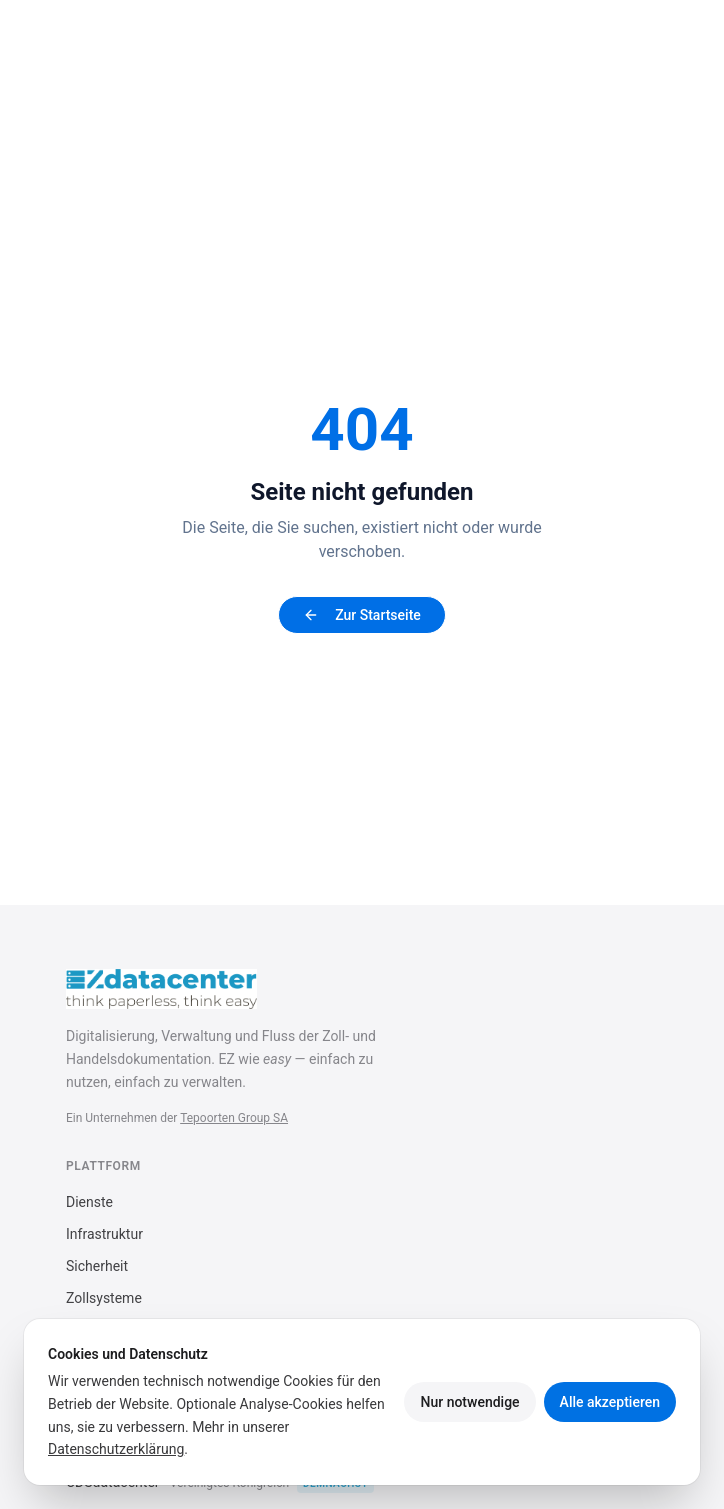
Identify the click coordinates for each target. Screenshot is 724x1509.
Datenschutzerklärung (116, 1449)
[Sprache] (579, 40)
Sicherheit (97, 1266)
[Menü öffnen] (638, 40)
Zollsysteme (104, 1298)
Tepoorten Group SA (234, 1118)
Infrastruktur (104, 1234)
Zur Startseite (362, 615)
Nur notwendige (469, 1402)
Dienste (89, 1202)
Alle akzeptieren (610, 1402)
